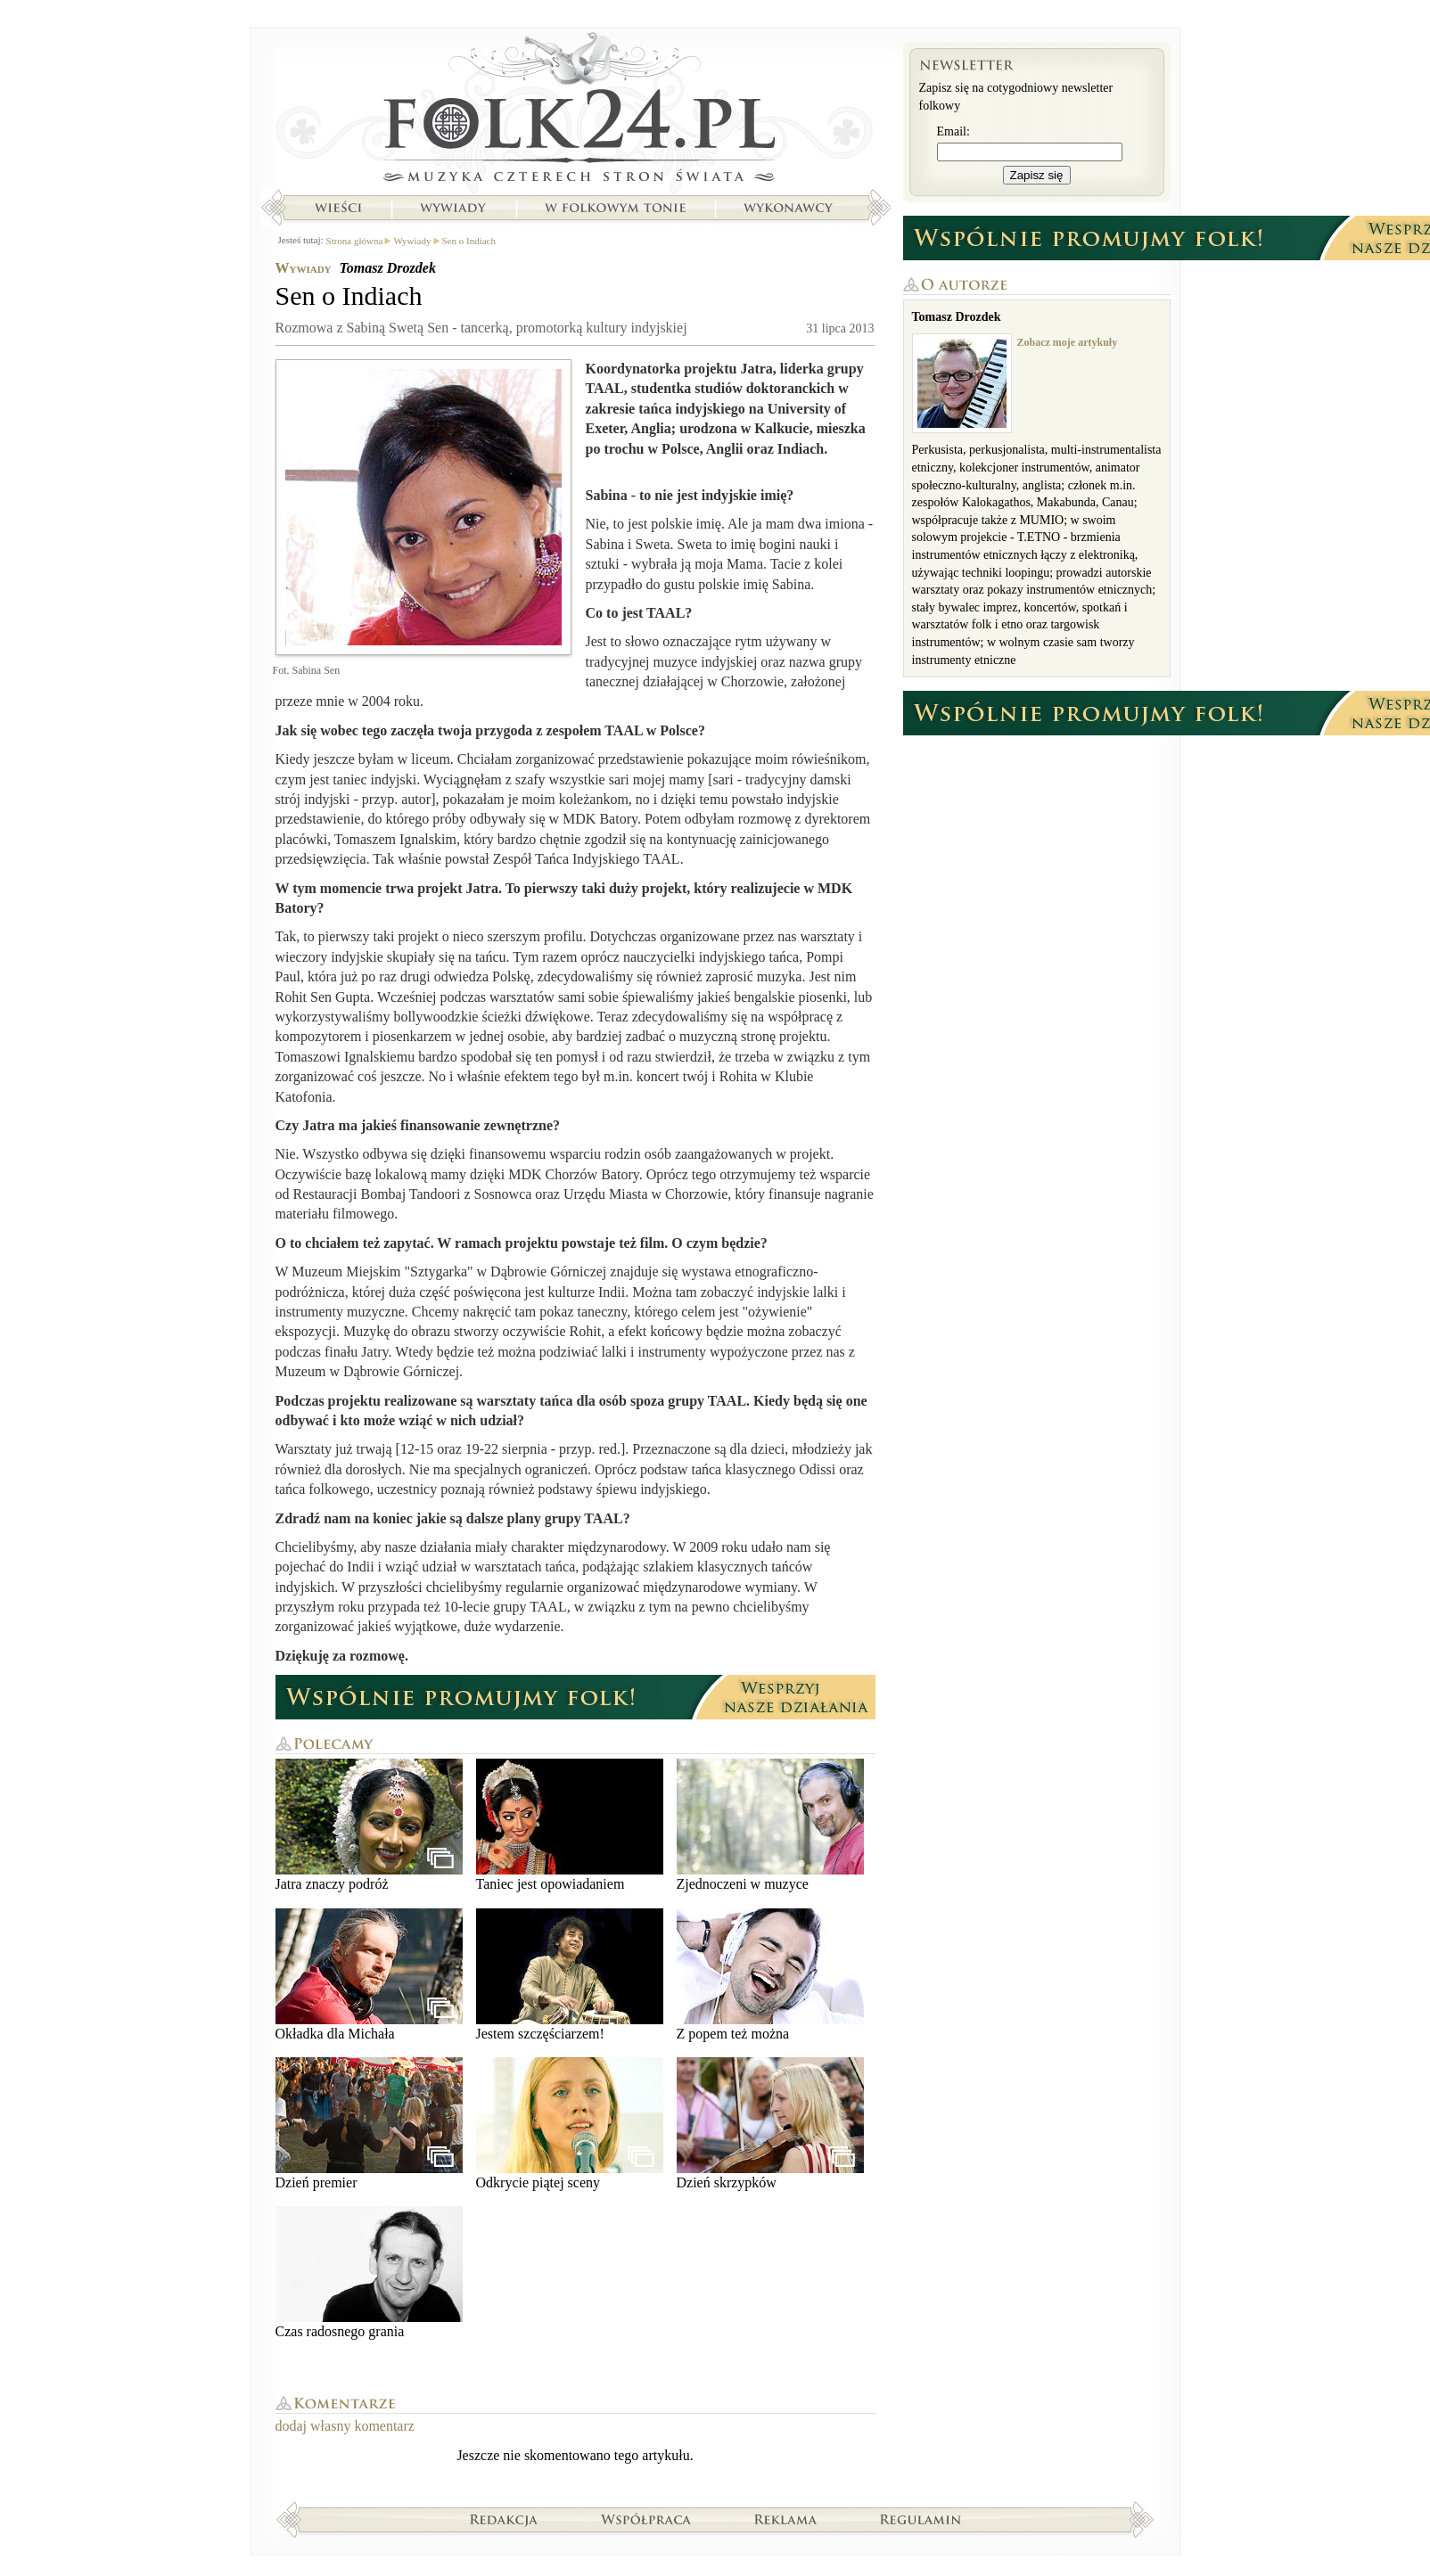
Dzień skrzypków (770, 2123)
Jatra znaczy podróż (369, 1825)
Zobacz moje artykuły (1067, 342)
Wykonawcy (790, 207)
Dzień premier (369, 2123)
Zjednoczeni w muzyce (770, 1825)
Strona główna (575, 111)
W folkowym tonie (614, 207)
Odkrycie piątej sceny (569, 2123)
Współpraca (646, 2519)
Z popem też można (770, 1974)
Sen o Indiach (469, 240)
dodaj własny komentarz (345, 2425)
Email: (953, 131)
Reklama (786, 2519)
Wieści (337, 207)
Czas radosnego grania (369, 2272)
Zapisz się (1037, 175)
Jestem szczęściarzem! (569, 1974)
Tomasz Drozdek (388, 267)
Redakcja (504, 2519)
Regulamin (920, 2519)
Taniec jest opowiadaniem (569, 1825)
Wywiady (452, 207)
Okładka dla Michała (369, 1974)
